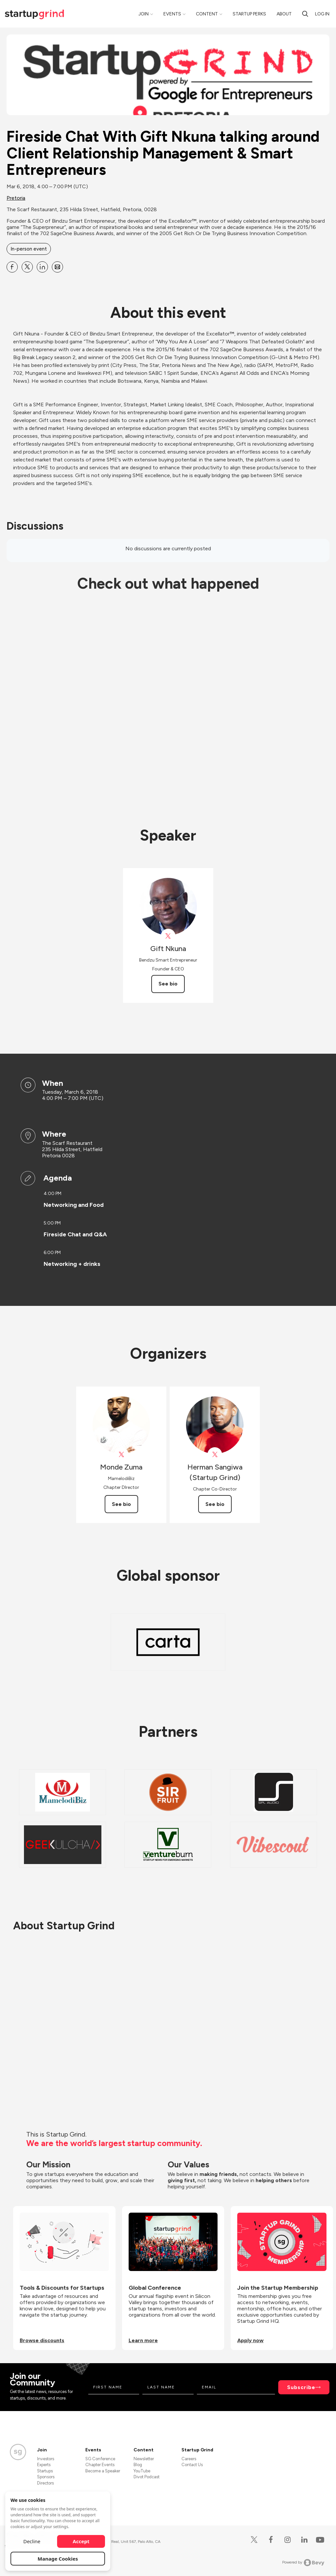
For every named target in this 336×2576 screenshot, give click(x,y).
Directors (45, 2483)
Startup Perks (249, 14)
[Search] (305, 14)
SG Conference (100, 2458)
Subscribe (301, 2387)
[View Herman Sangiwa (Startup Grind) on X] (214, 1454)
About (284, 14)
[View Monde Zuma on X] (121, 1454)
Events (172, 14)
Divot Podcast (146, 2476)
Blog (138, 2464)
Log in (322, 14)
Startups (45, 2470)
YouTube (142, 2470)
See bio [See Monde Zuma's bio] (121, 1504)
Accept (81, 2541)
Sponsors (45, 2476)
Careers (188, 2458)
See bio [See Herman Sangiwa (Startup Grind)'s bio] (214, 1504)
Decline (31, 2541)
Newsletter (144, 2458)
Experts (44, 2464)
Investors (45, 2458)
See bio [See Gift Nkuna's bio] (168, 984)
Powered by (303, 2562)
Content (207, 14)
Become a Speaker (102, 2470)
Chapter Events (100, 2464)
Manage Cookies (58, 2558)
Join (143, 14)
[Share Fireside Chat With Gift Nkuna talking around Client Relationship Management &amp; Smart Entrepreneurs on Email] (57, 267)
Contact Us (192, 2464)
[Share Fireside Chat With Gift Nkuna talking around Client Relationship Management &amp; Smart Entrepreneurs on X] (27, 267)
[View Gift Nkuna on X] (168, 936)
